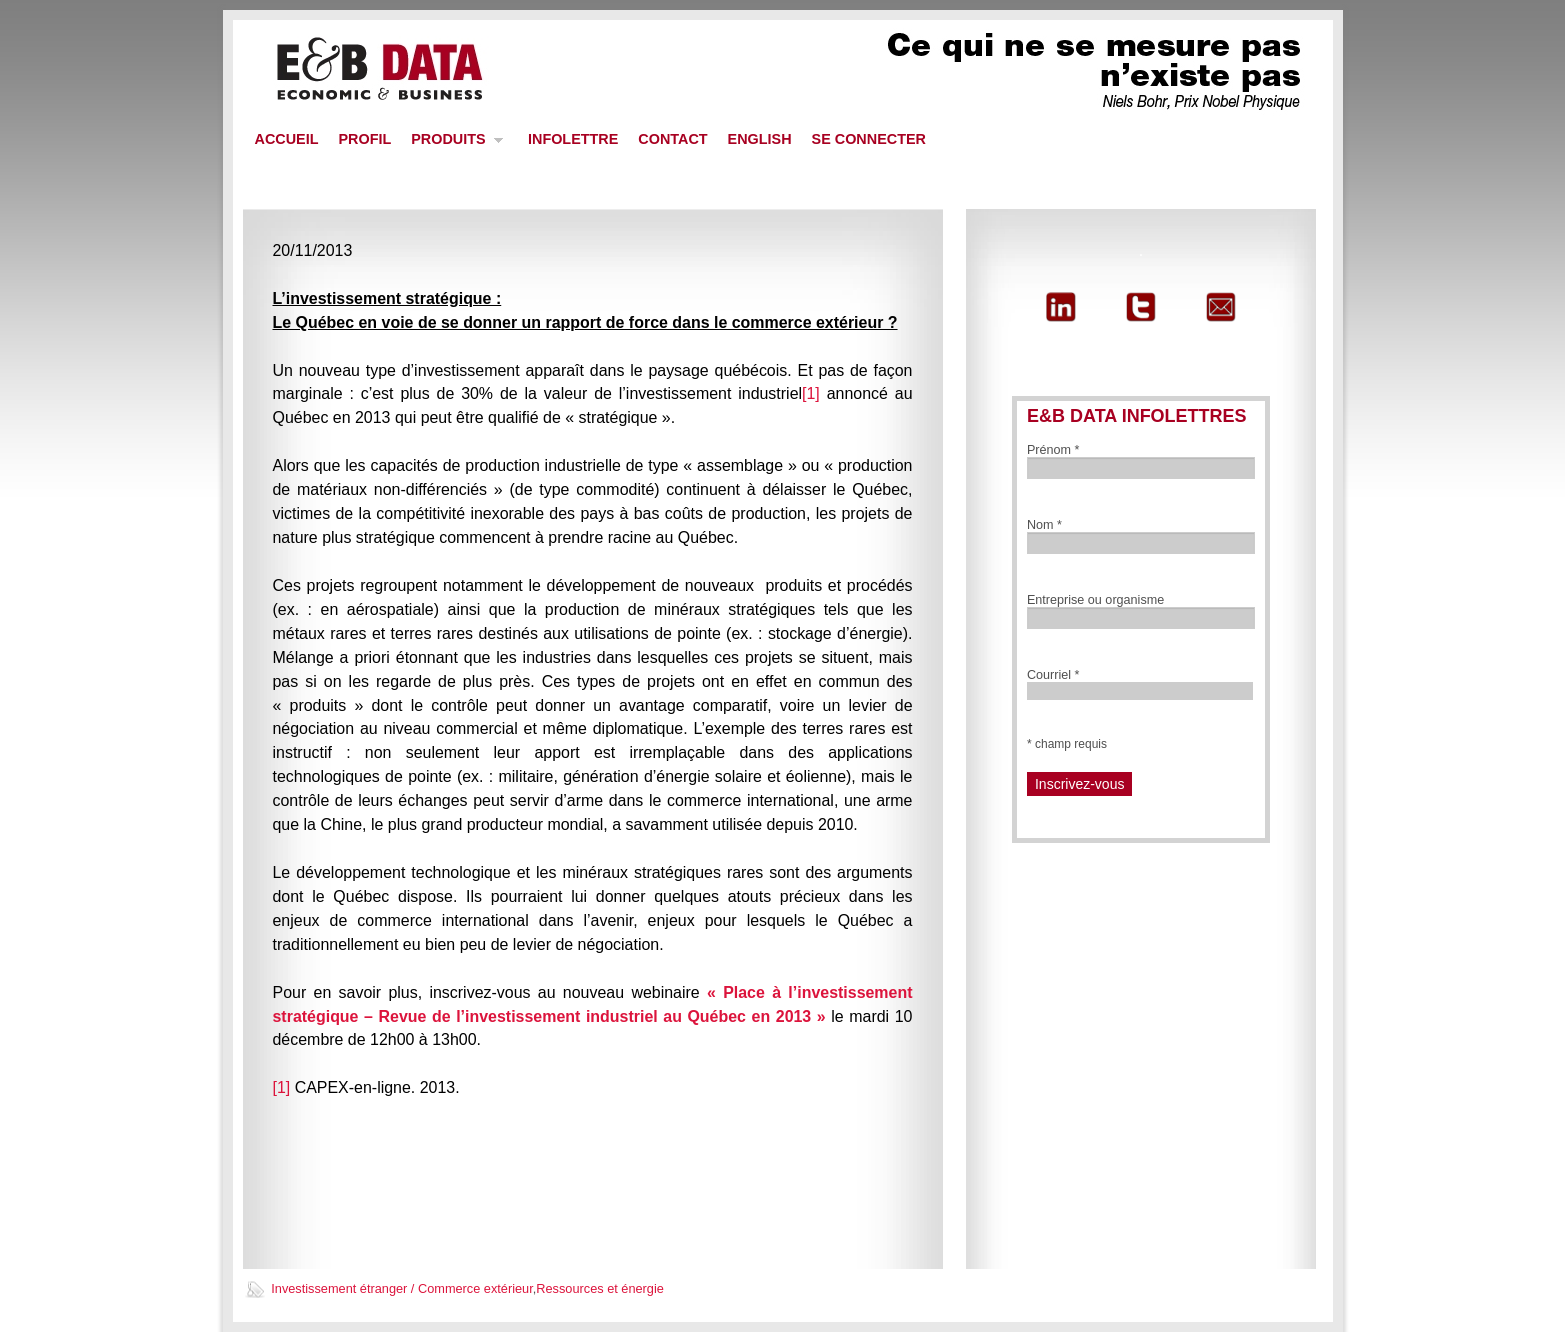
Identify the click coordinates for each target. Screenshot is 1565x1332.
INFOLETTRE (573, 139)
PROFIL (364, 139)
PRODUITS (452, 144)
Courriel (1053, 675)
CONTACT (672, 139)
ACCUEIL (287, 139)
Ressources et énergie (600, 1288)
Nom (1044, 525)
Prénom (1053, 450)
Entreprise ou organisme (1095, 600)
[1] (811, 393)
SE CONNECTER (869, 139)
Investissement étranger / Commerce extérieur (401, 1288)
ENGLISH (760, 139)
